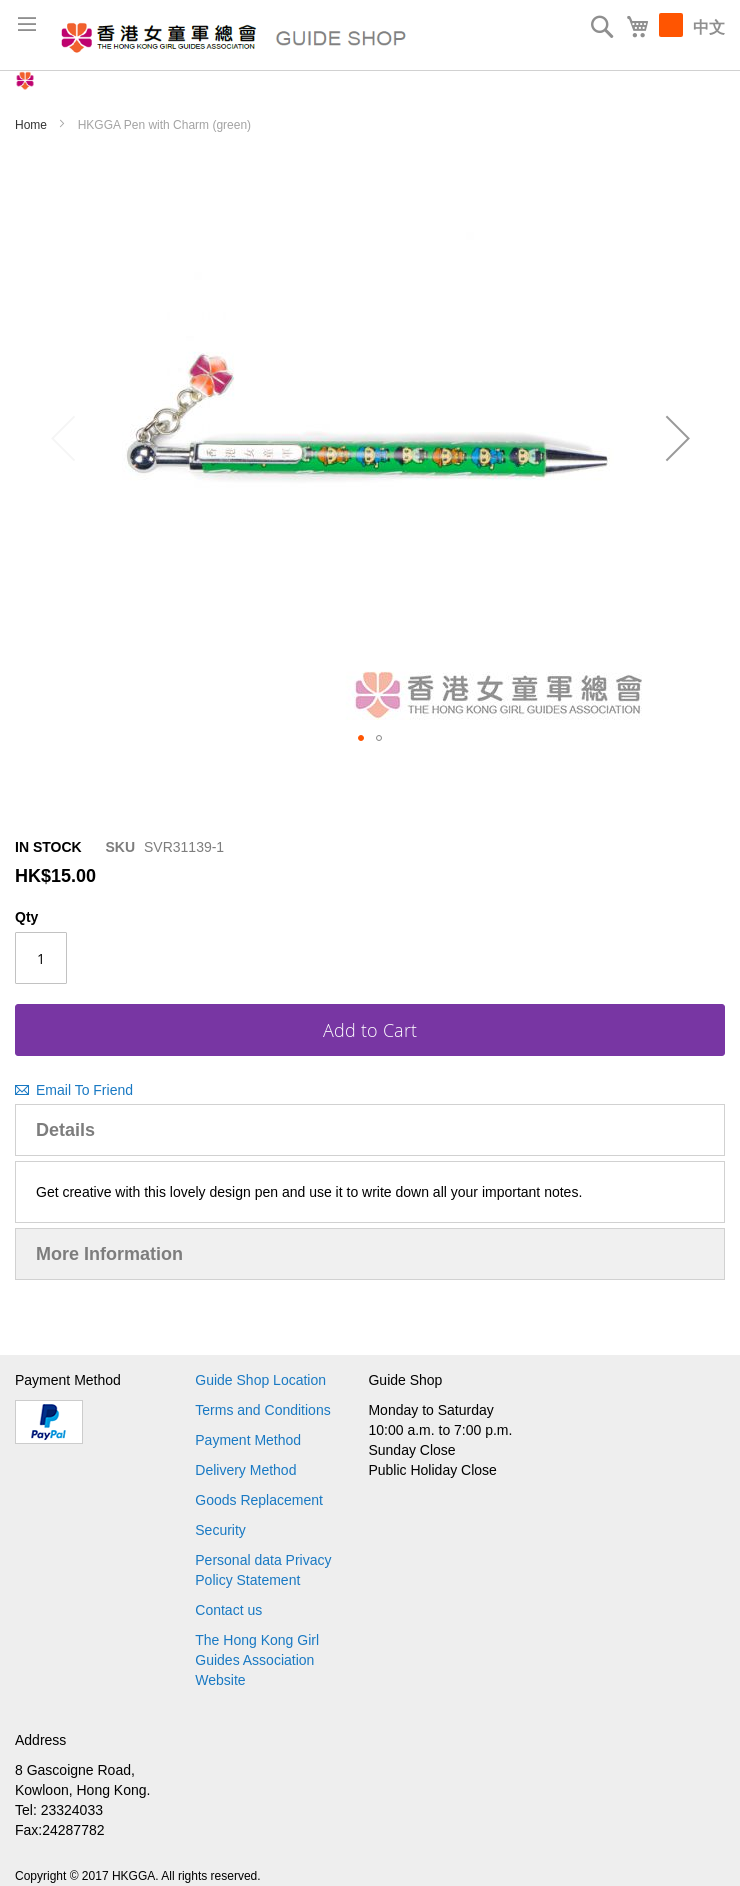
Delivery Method (245, 1470)
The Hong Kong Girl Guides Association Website (257, 1660)
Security (220, 1530)
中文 (709, 27)
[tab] (370, 1130)
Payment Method (248, 1440)
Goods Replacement (259, 1500)
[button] (677, 439)
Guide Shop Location (260, 1380)
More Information (109, 1254)
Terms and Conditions (262, 1410)
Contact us (228, 1610)
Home (32, 125)
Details (65, 1130)
